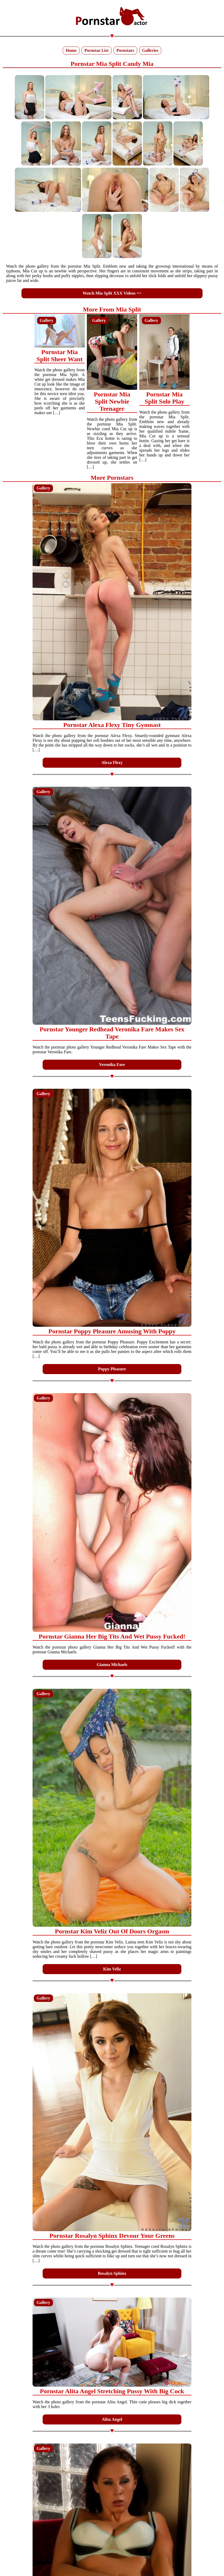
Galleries (150, 50)
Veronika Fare (112, 1064)
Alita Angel (112, 2419)
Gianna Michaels (112, 1664)
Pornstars (125, 50)
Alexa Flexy (112, 762)
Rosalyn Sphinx (112, 2273)
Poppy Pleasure (112, 1369)
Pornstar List (96, 50)
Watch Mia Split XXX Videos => (112, 293)
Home (71, 50)
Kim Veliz (112, 1969)
